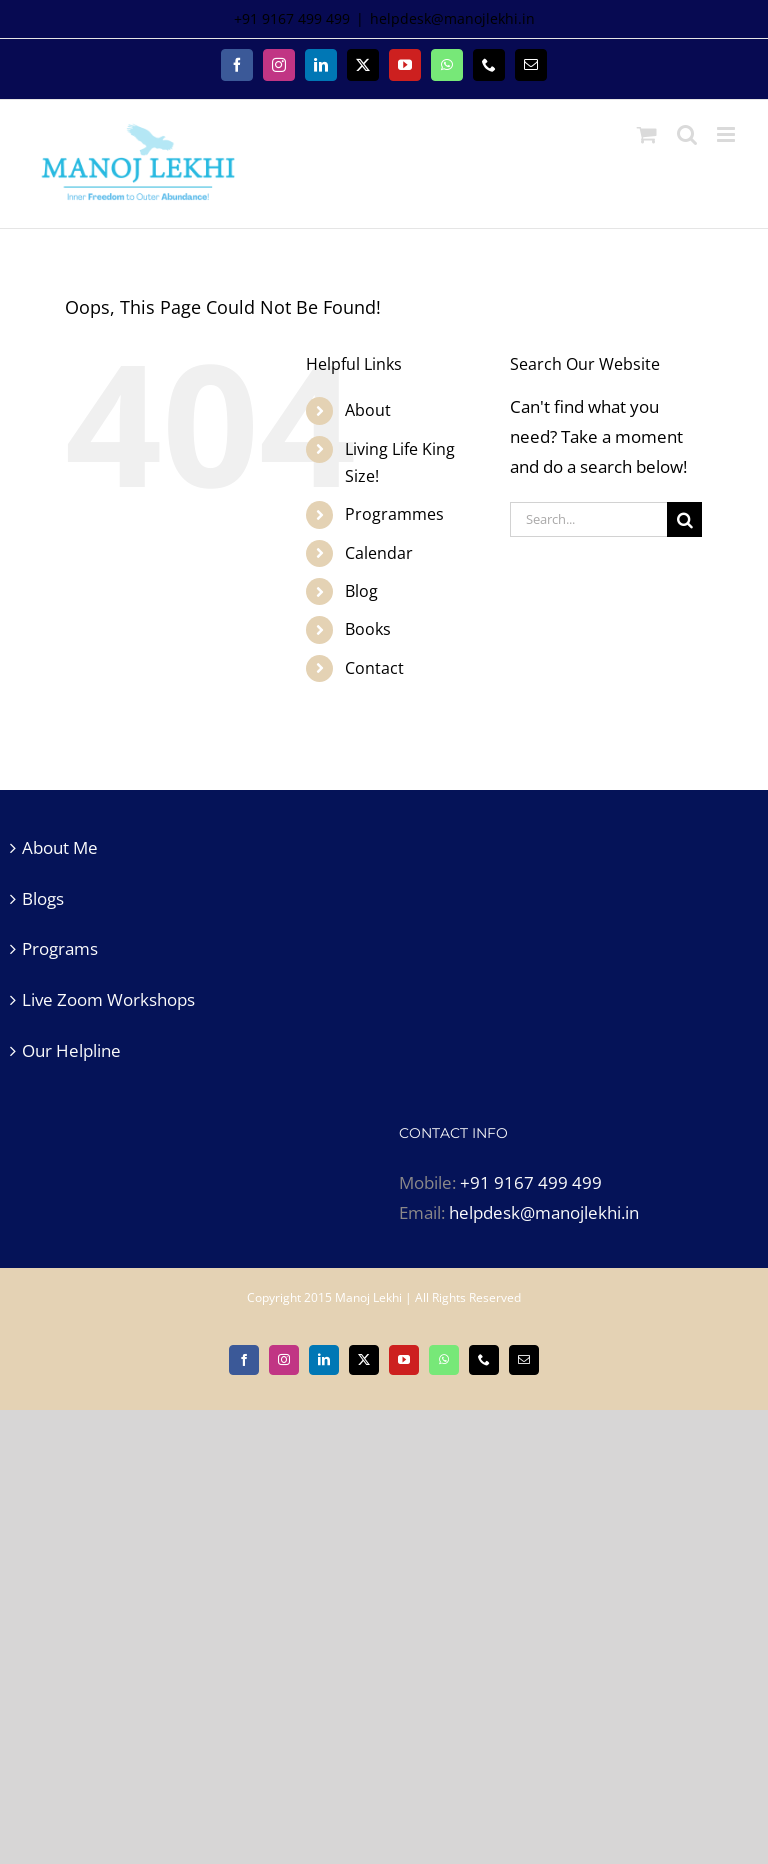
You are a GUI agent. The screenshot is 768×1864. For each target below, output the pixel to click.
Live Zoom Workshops (108, 999)
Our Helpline (71, 1050)
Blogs (43, 898)
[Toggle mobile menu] (727, 134)
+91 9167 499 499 (531, 1182)
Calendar (379, 553)
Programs (60, 948)
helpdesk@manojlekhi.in (452, 18)
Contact (374, 668)
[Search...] (588, 519)
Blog (361, 591)
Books (368, 629)
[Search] (684, 519)
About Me (60, 847)
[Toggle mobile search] (687, 134)
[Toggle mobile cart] (647, 134)
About (368, 410)
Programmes (394, 514)
